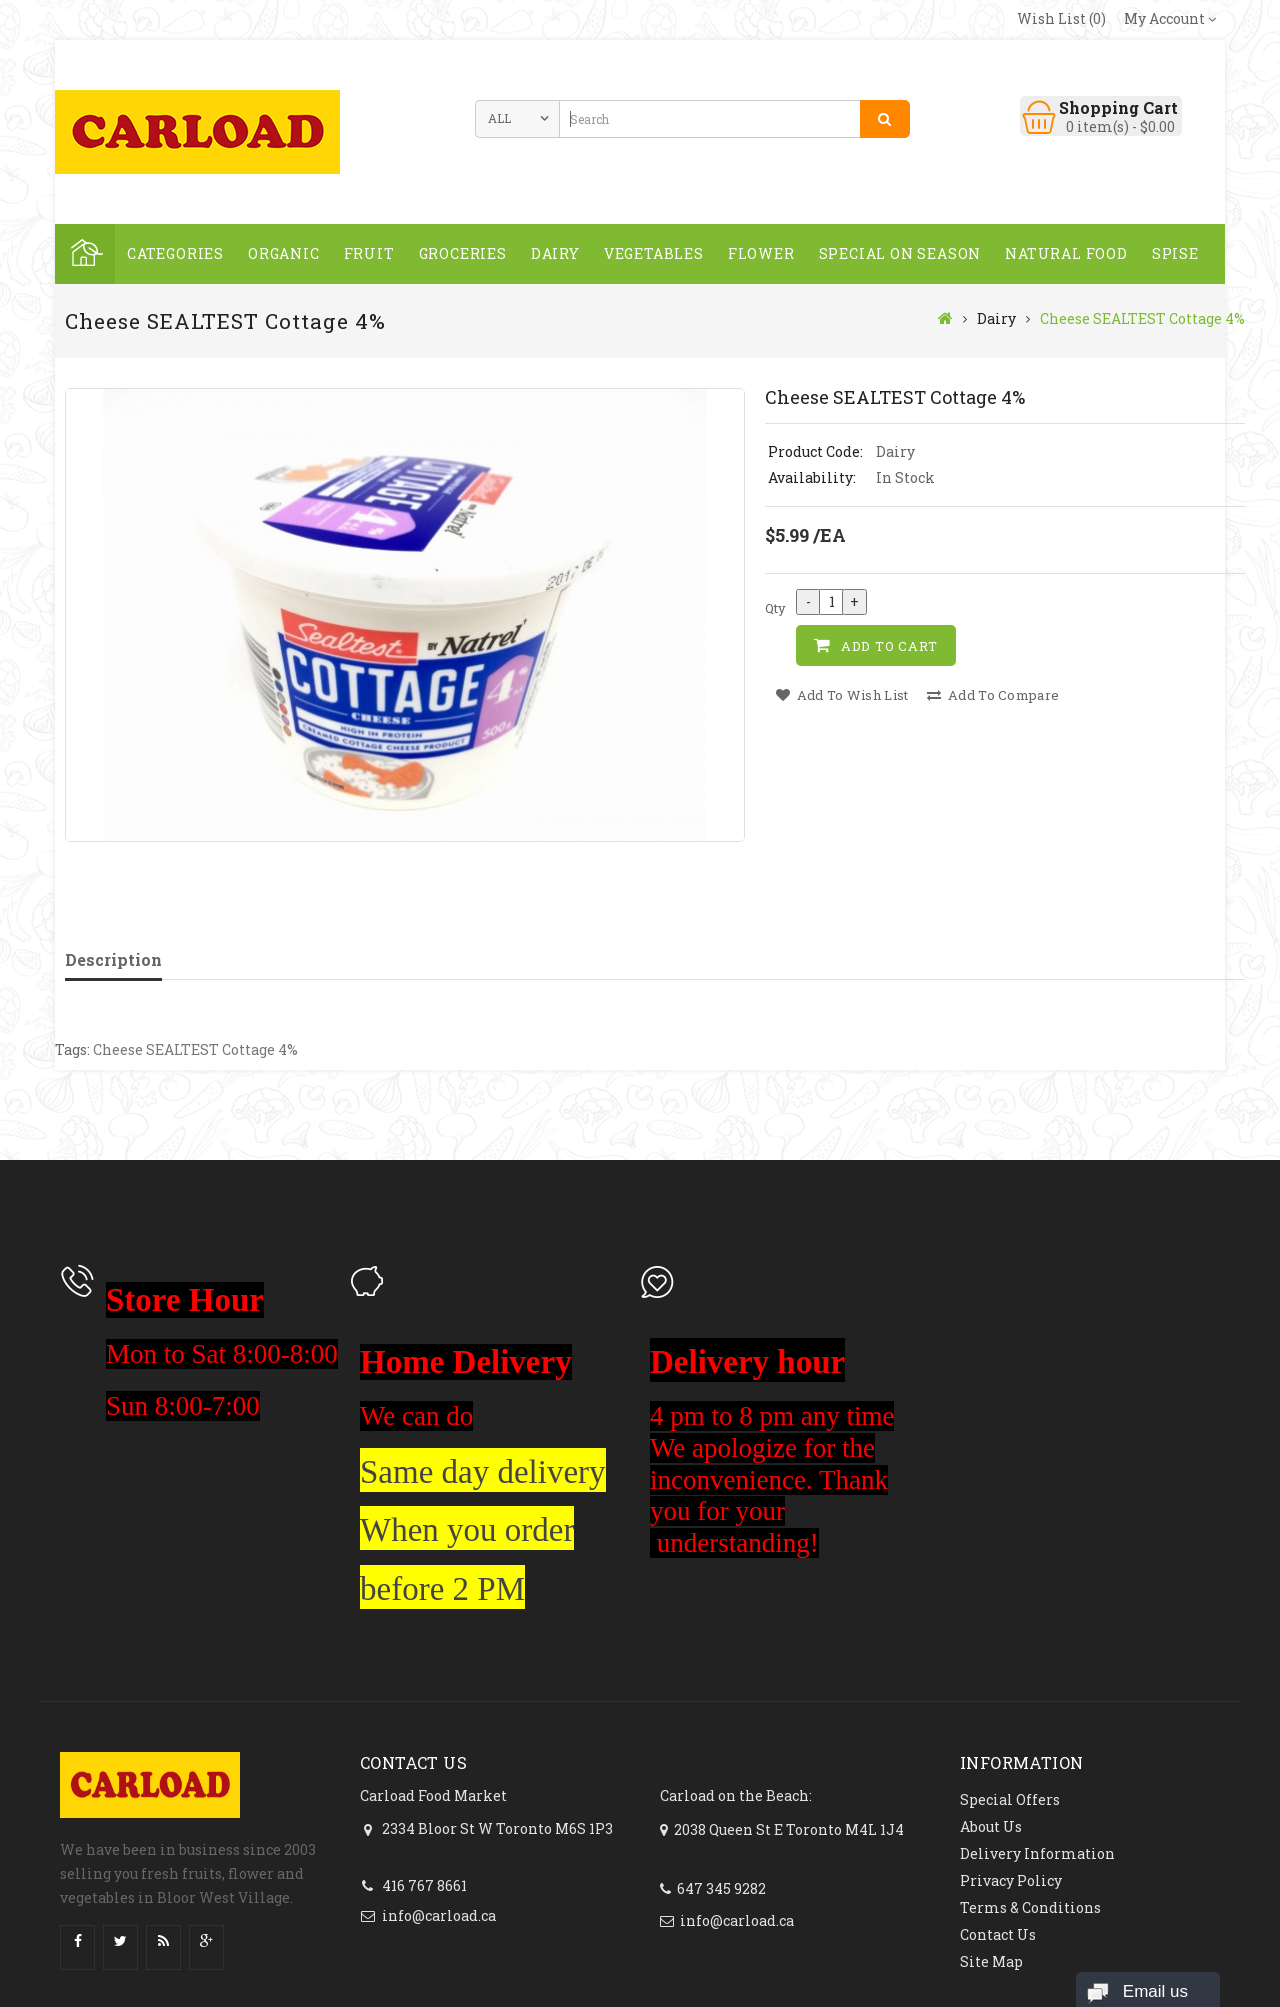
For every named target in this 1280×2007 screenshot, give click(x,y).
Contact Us (998, 1934)
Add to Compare (993, 695)
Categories (175, 253)
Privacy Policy (1011, 1880)
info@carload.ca (439, 1915)
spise (1175, 253)
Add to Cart (889, 646)
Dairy (555, 253)
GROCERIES (463, 253)
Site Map (991, 1961)
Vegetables (654, 253)
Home (85, 254)
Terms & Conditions (1030, 1907)
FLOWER (761, 253)
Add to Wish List (842, 695)
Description (113, 959)
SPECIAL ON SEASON (900, 253)
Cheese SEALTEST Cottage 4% (1142, 318)
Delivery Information (1037, 1853)
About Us (991, 1826)
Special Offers (1010, 1799)
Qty (775, 608)
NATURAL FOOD (1066, 253)
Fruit (369, 253)
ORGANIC (284, 253)
